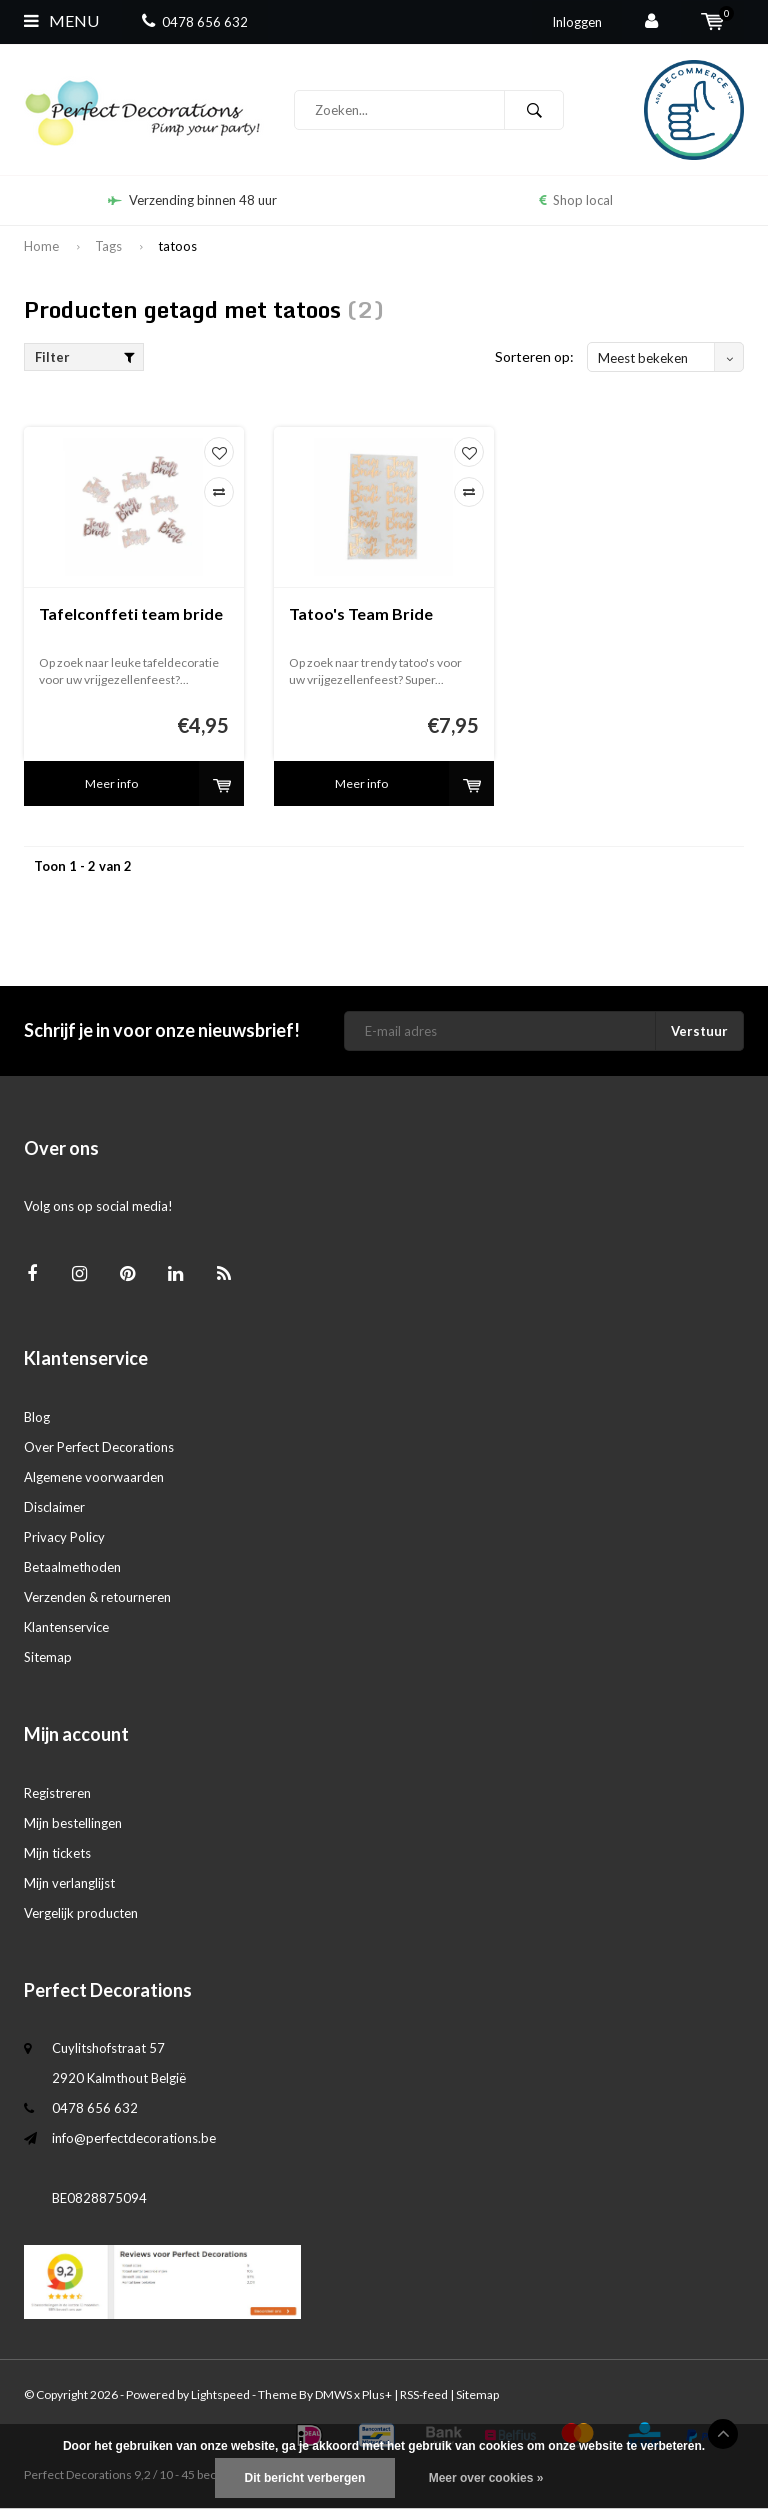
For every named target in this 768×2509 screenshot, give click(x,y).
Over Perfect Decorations (99, 1447)
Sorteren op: (534, 356)
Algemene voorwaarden (94, 1477)
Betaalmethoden (72, 1567)
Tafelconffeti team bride (131, 613)
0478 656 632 (195, 22)
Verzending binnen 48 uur (192, 200)
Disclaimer (54, 1507)
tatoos (177, 246)
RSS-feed (424, 2394)
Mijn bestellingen (73, 1823)
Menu (61, 20)
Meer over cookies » (486, 2478)
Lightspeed (220, 2394)
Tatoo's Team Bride (361, 613)
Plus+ (377, 2394)
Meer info (111, 783)
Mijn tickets (57, 1853)
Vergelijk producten (81, 1913)
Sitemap (48, 1657)
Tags (108, 246)
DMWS (333, 2394)
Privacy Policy (64, 1537)
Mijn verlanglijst (69, 1883)
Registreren (57, 1793)
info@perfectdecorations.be (134, 2138)
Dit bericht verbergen (305, 2478)
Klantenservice (66, 1627)
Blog (37, 1417)
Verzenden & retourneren (97, 1597)
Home (41, 246)
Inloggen (577, 22)
